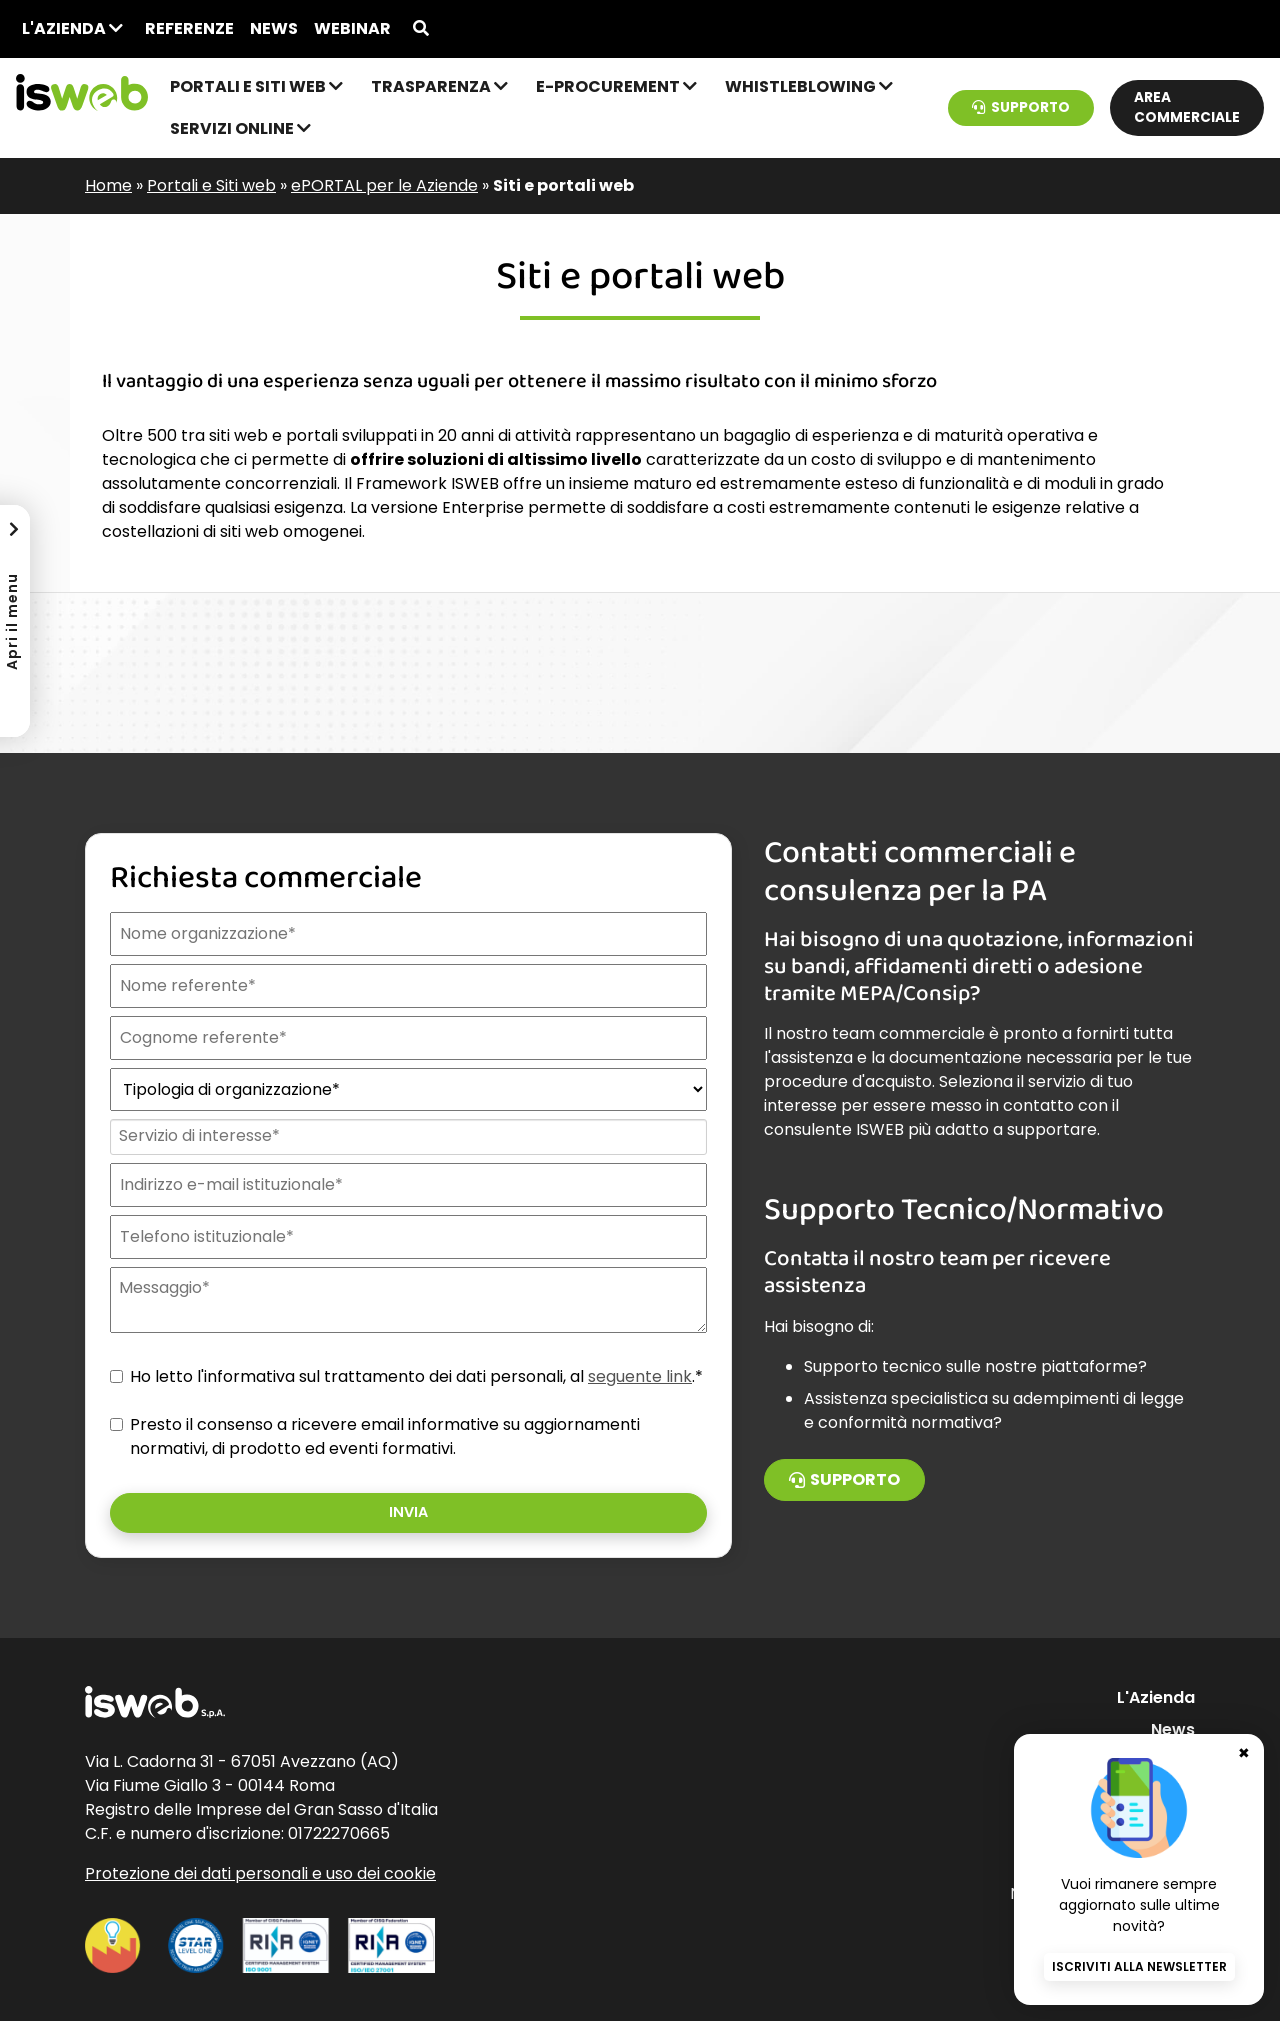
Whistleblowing (809, 86)
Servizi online (240, 128)
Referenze (189, 28)
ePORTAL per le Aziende (384, 185)
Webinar (352, 28)
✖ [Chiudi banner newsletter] (1244, 1753)
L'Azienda (72, 28)
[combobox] (406, 1137)
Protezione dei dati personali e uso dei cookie (260, 1873)
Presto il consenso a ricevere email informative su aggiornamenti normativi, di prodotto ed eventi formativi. (385, 1436)
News (274, 28)
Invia (408, 1512)
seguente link (640, 1376)
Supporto (1021, 107)
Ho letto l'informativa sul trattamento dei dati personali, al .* (416, 1376)
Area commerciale (1187, 107)
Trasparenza (439, 86)
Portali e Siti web (256, 86)
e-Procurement (616, 86)
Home (108, 185)
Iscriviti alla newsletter (1139, 1966)
